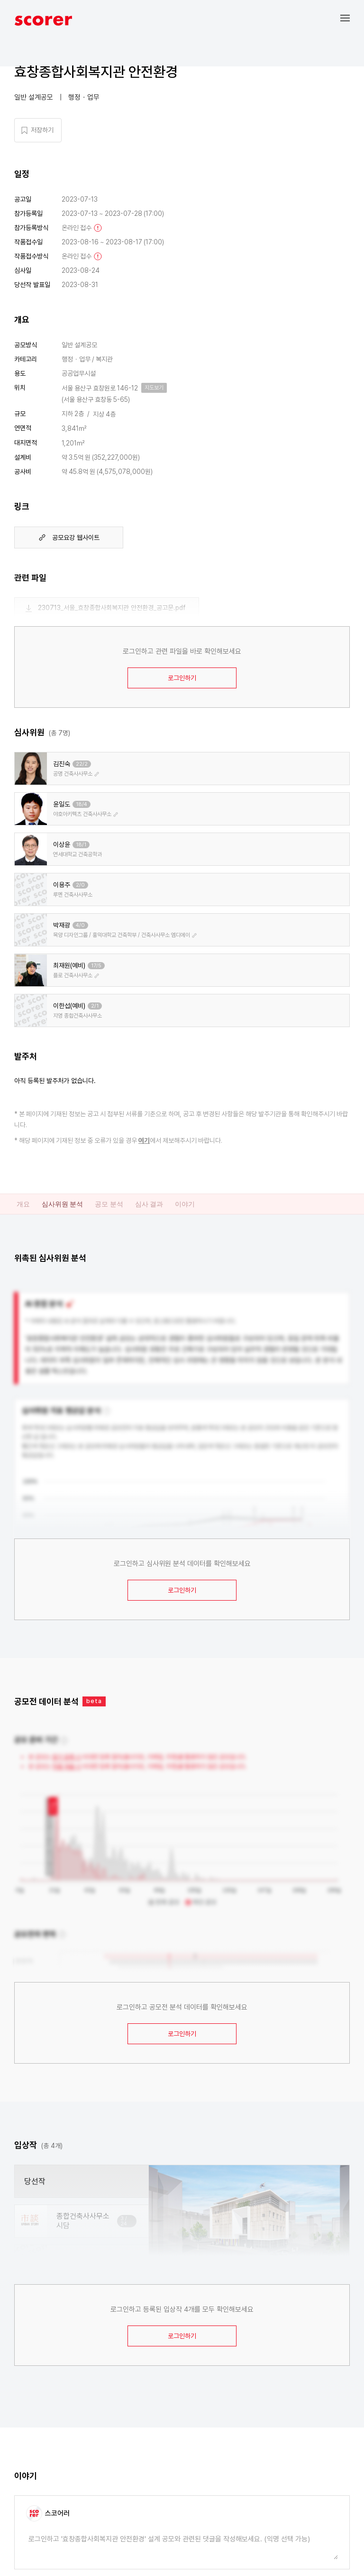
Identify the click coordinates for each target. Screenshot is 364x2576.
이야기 (185, 1204)
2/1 (95, 1006)
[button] (352, 18)
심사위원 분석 (62, 1204)
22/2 (82, 764)
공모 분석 (109, 1204)
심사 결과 (149, 1204)
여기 (144, 1140)
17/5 (96, 966)
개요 (23, 1204)
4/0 (80, 925)
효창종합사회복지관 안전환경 (96, 71)
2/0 (80, 885)
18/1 (81, 845)
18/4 (81, 804)
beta (94, 1701)
